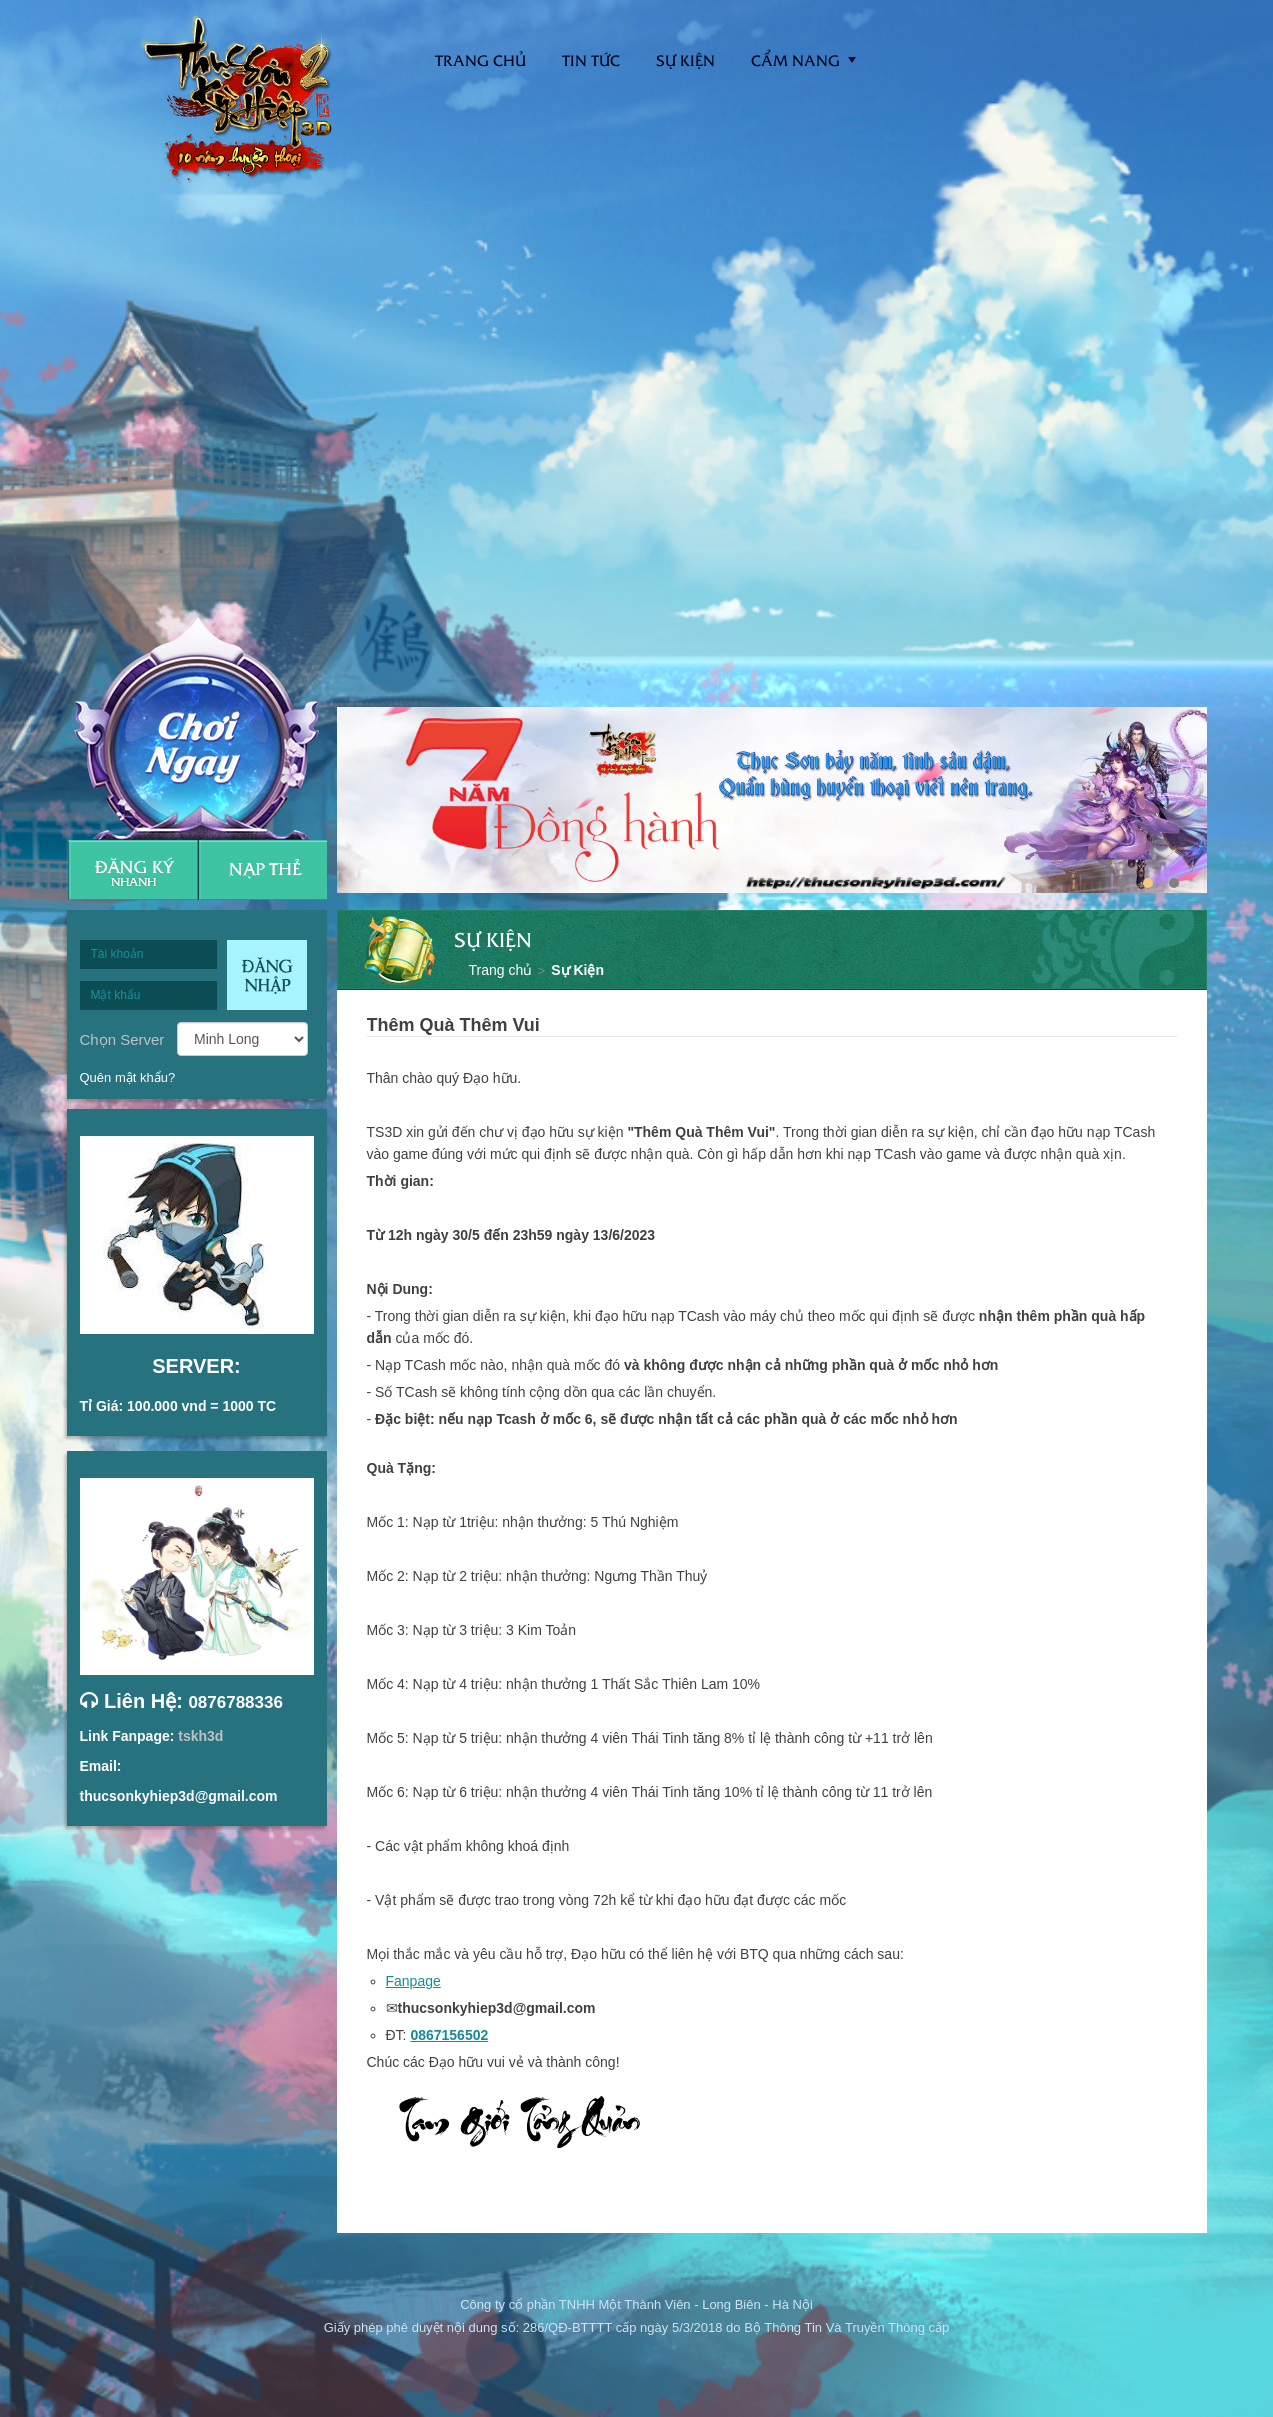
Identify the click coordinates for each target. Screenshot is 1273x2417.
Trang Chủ (480, 59)
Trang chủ (501, 970)
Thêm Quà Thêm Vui (453, 1025)
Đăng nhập (267, 975)
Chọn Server (122, 1039)
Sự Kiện (577, 970)
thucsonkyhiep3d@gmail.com (179, 1796)
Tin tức (591, 59)
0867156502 (449, 2035)
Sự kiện (685, 59)
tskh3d (200, 1736)
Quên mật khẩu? (128, 1077)
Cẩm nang (795, 59)
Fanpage (413, 1981)
